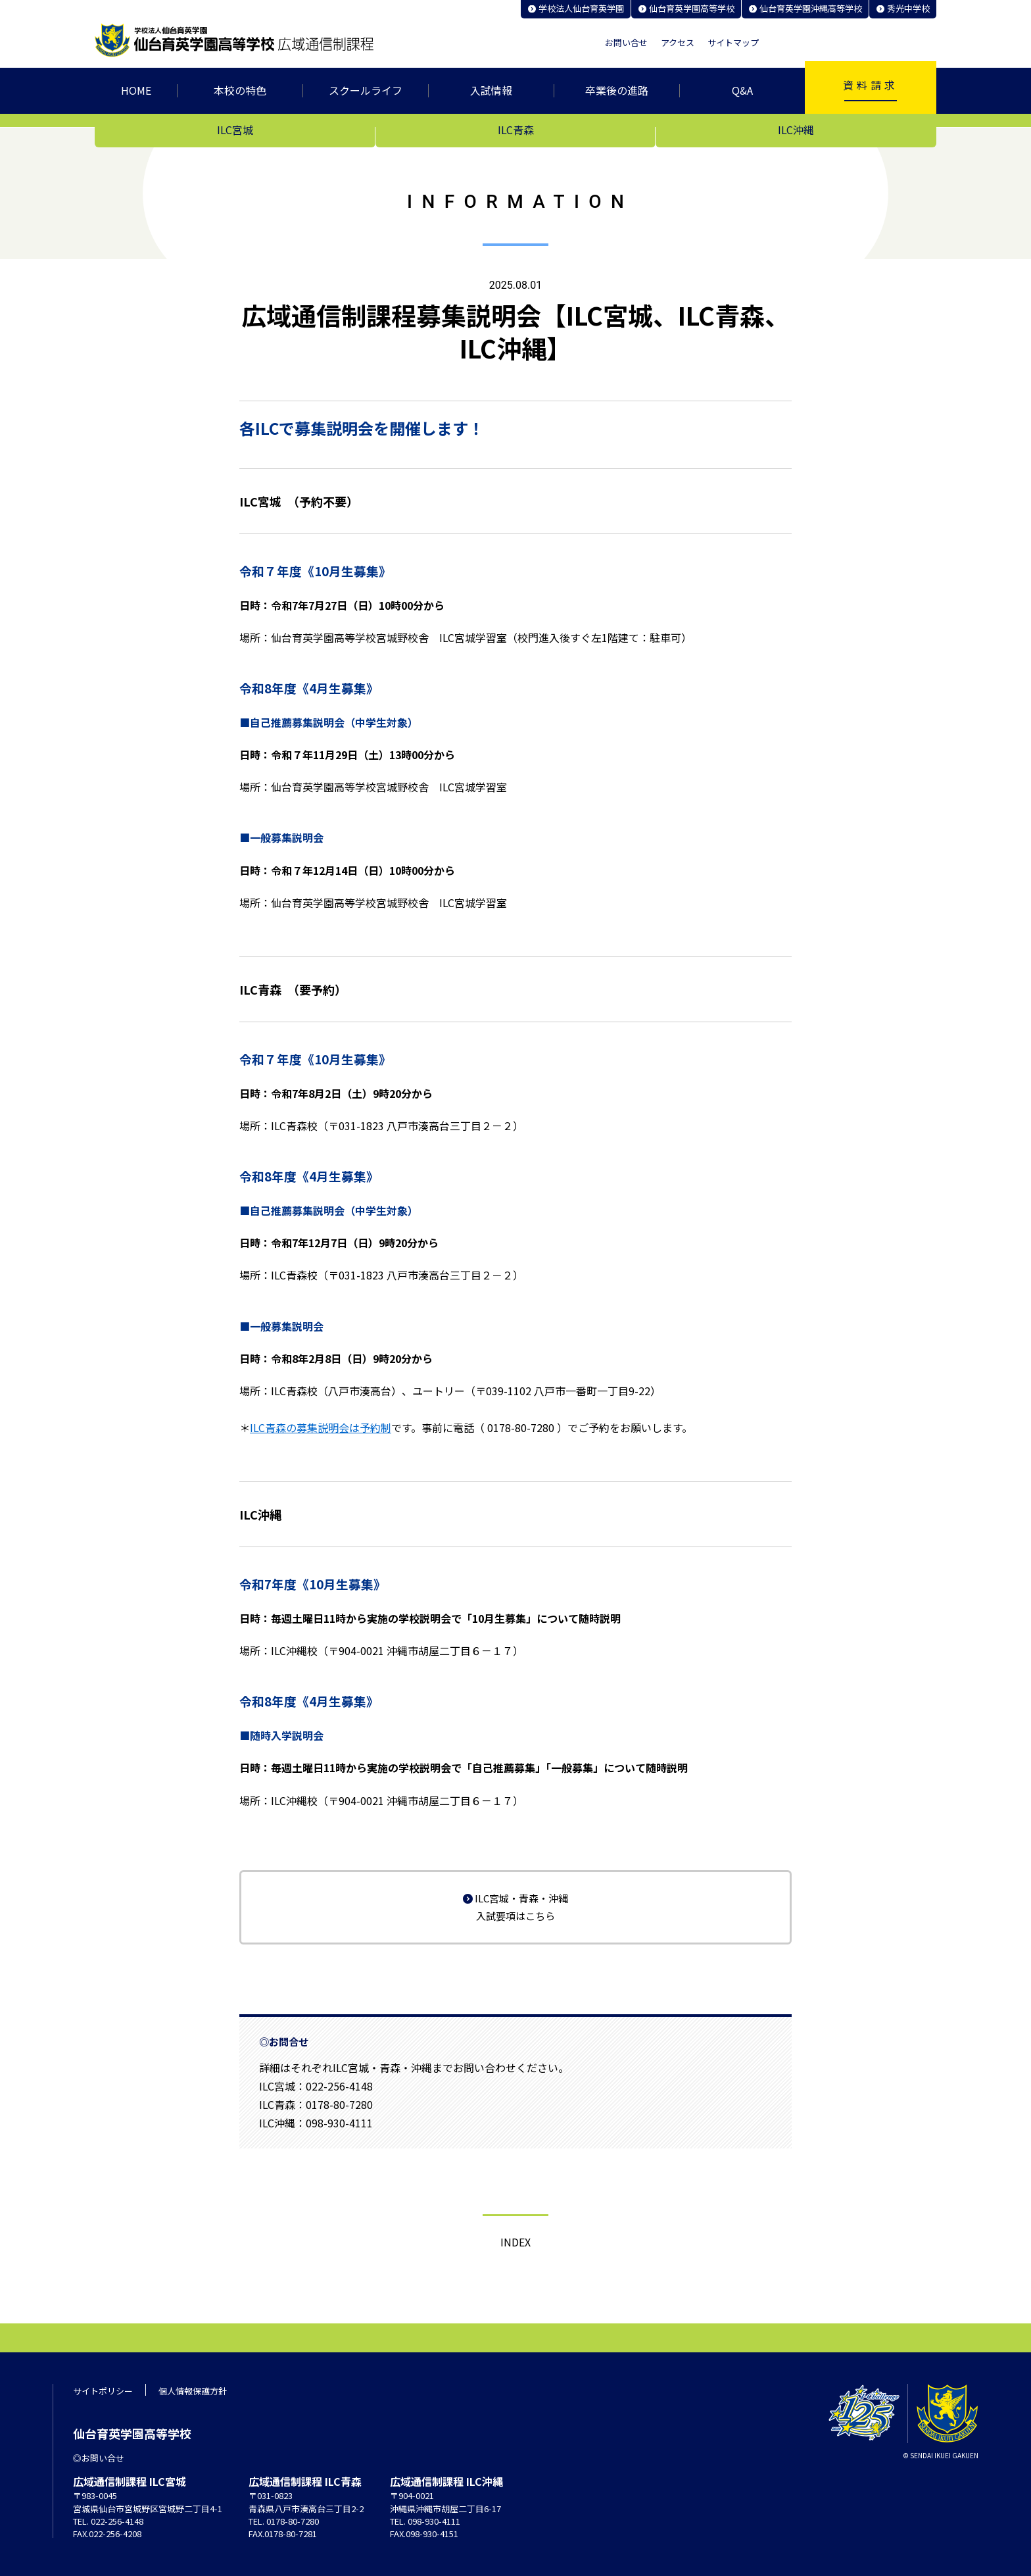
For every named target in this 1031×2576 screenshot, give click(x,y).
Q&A (742, 90)
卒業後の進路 (616, 90)
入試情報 (491, 90)
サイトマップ (733, 43)
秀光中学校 (908, 8)
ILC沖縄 (796, 129)
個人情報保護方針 (192, 2391)
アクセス (677, 43)
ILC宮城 (235, 129)
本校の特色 (240, 90)
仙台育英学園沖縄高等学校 (810, 8)
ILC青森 (516, 129)
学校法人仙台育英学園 (581, 8)
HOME (136, 90)
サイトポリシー (103, 2391)
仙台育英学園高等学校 (691, 8)
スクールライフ (365, 90)
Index (515, 2242)
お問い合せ (626, 43)
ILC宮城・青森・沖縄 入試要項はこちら (521, 1907)
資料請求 (870, 85)
